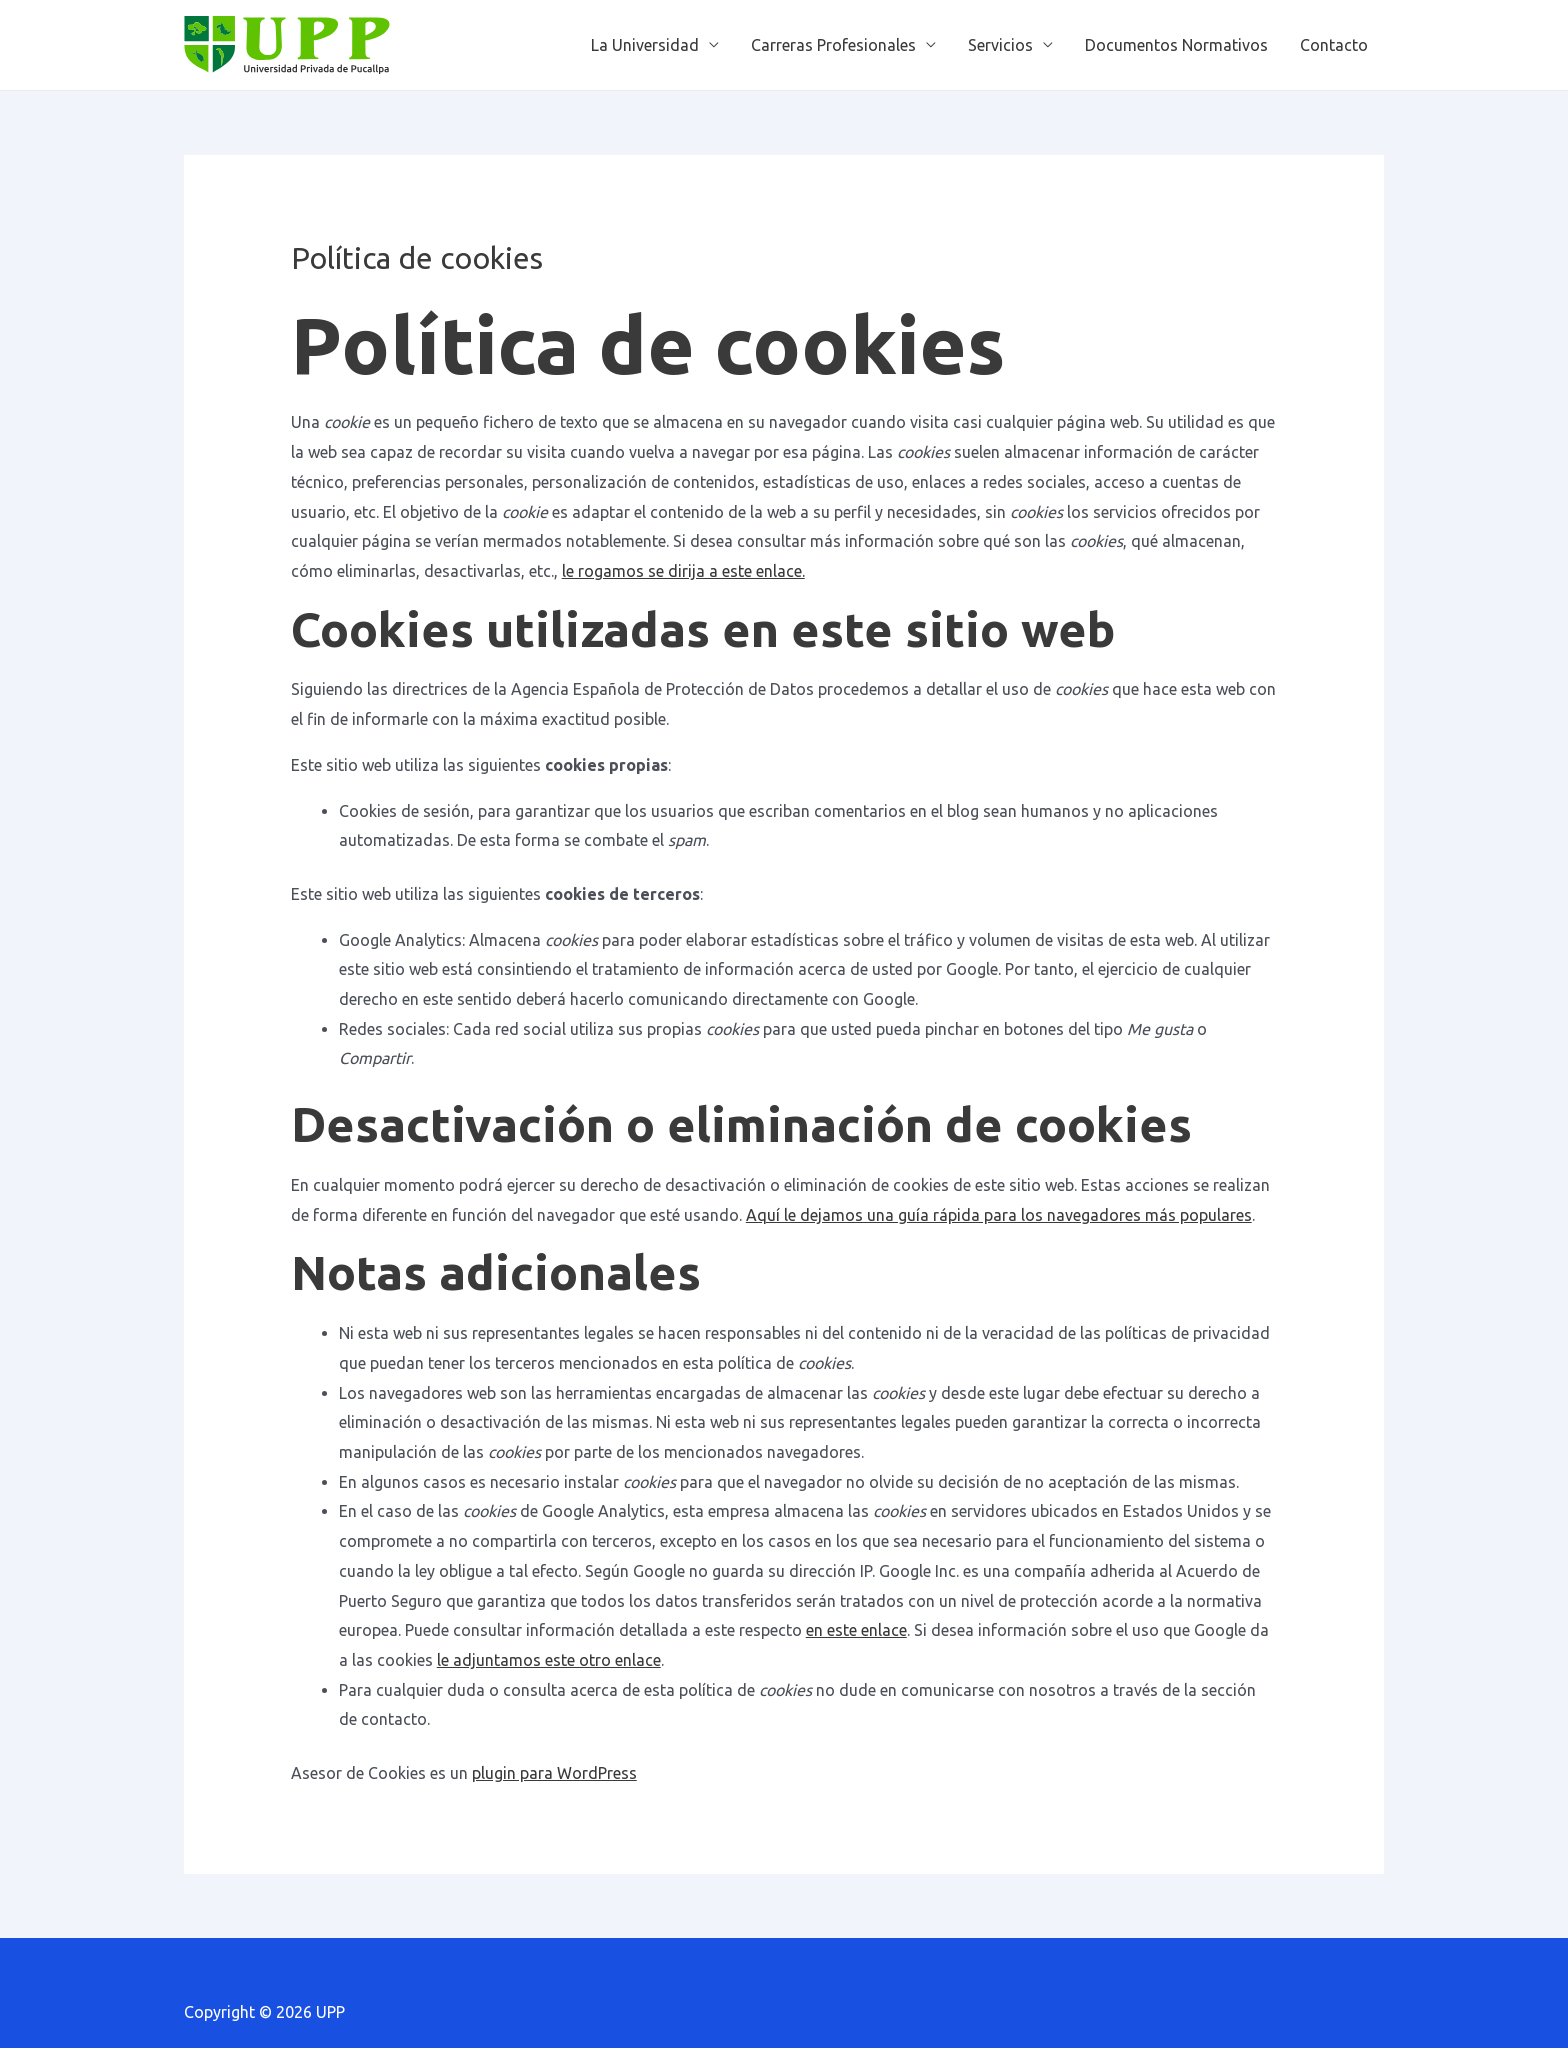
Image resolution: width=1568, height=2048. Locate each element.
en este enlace (856, 1630)
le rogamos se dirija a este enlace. (683, 571)
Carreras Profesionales (833, 45)
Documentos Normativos (1176, 45)
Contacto (1334, 45)
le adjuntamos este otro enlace (549, 1660)
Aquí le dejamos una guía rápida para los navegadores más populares (999, 1215)
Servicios (1000, 45)
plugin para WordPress (554, 1773)
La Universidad (645, 45)
